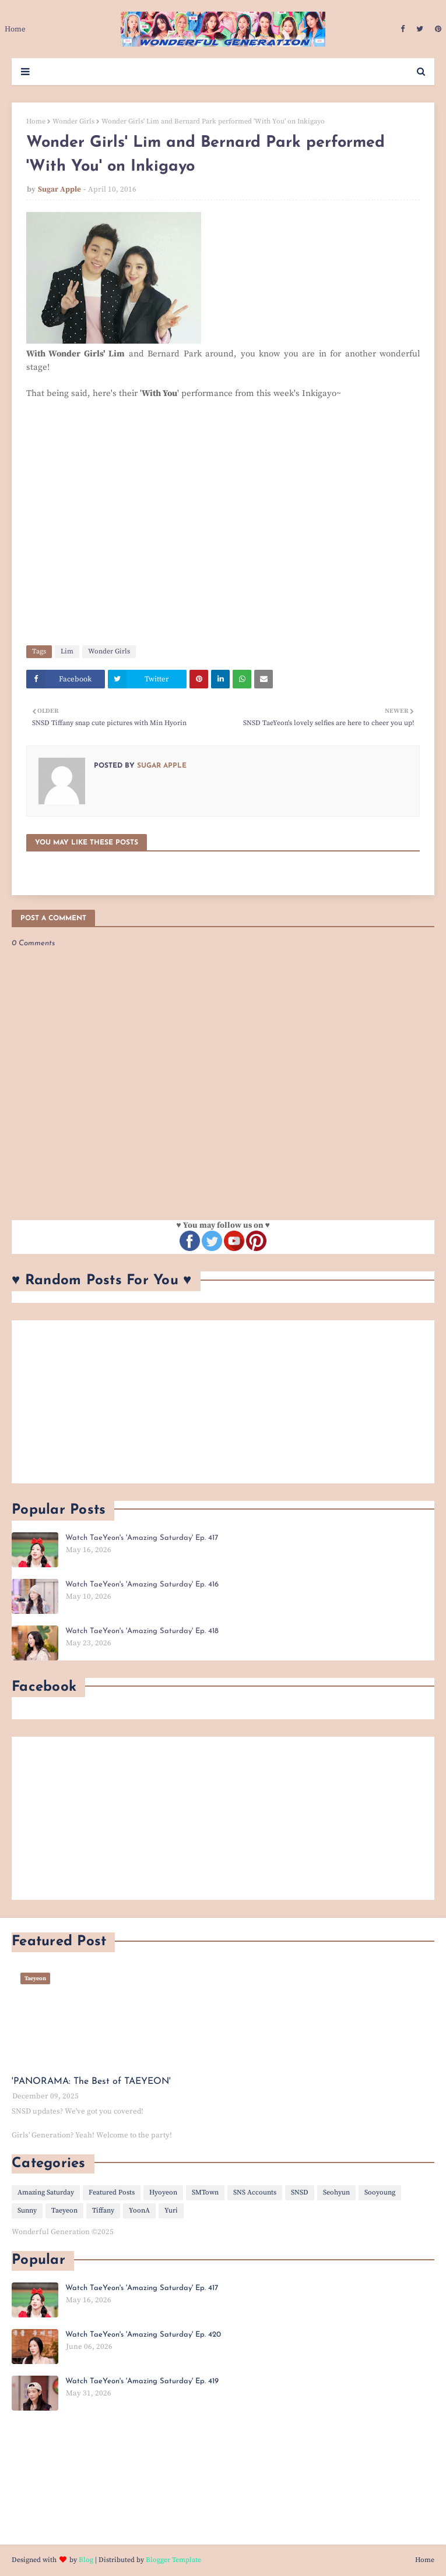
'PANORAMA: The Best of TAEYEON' (91, 2081)
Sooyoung (379, 2192)
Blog (86, 2560)
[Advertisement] (223, 1401)
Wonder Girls (73, 121)
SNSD (299, 2192)
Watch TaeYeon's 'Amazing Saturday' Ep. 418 (142, 1631)
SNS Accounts (254, 2192)
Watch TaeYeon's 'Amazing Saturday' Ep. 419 (142, 2381)
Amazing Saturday (45, 2192)
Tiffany (103, 2210)
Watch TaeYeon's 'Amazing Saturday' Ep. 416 (142, 1584)
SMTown (205, 2192)
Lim (67, 651)
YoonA (139, 2210)
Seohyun (336, 2192)
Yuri (171, 2210)
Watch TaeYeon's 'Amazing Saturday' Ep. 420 (143, 2334)
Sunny (27, 2210)
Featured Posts (112, 2192)
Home (35, 121)
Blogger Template (173, 2560)
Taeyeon (64, 2210)
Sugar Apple (59, 189)
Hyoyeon (163, 2192)
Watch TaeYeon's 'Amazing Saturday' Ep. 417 (141, 1538)
